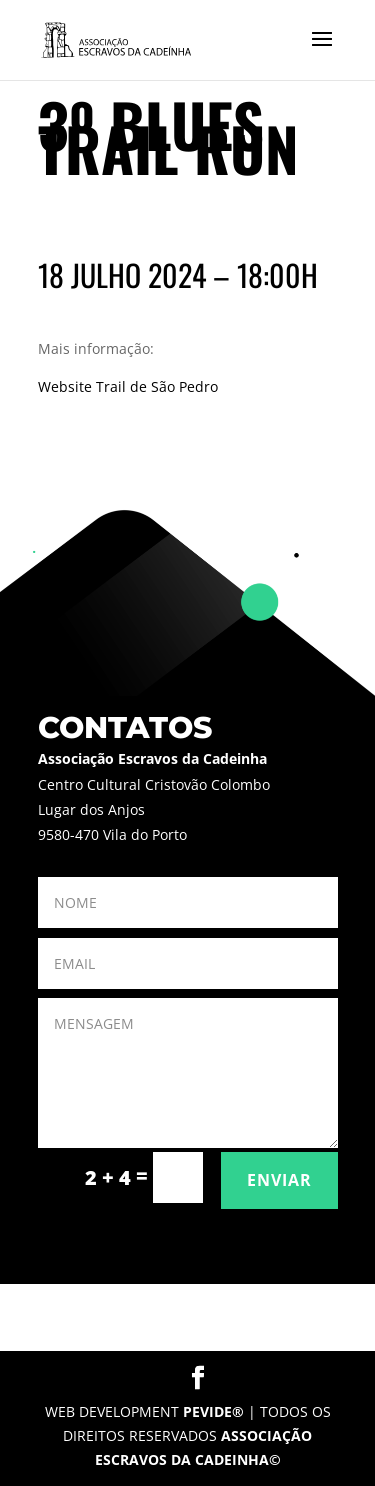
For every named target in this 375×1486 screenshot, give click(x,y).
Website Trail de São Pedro (128, 386)
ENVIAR (279, 1180)
